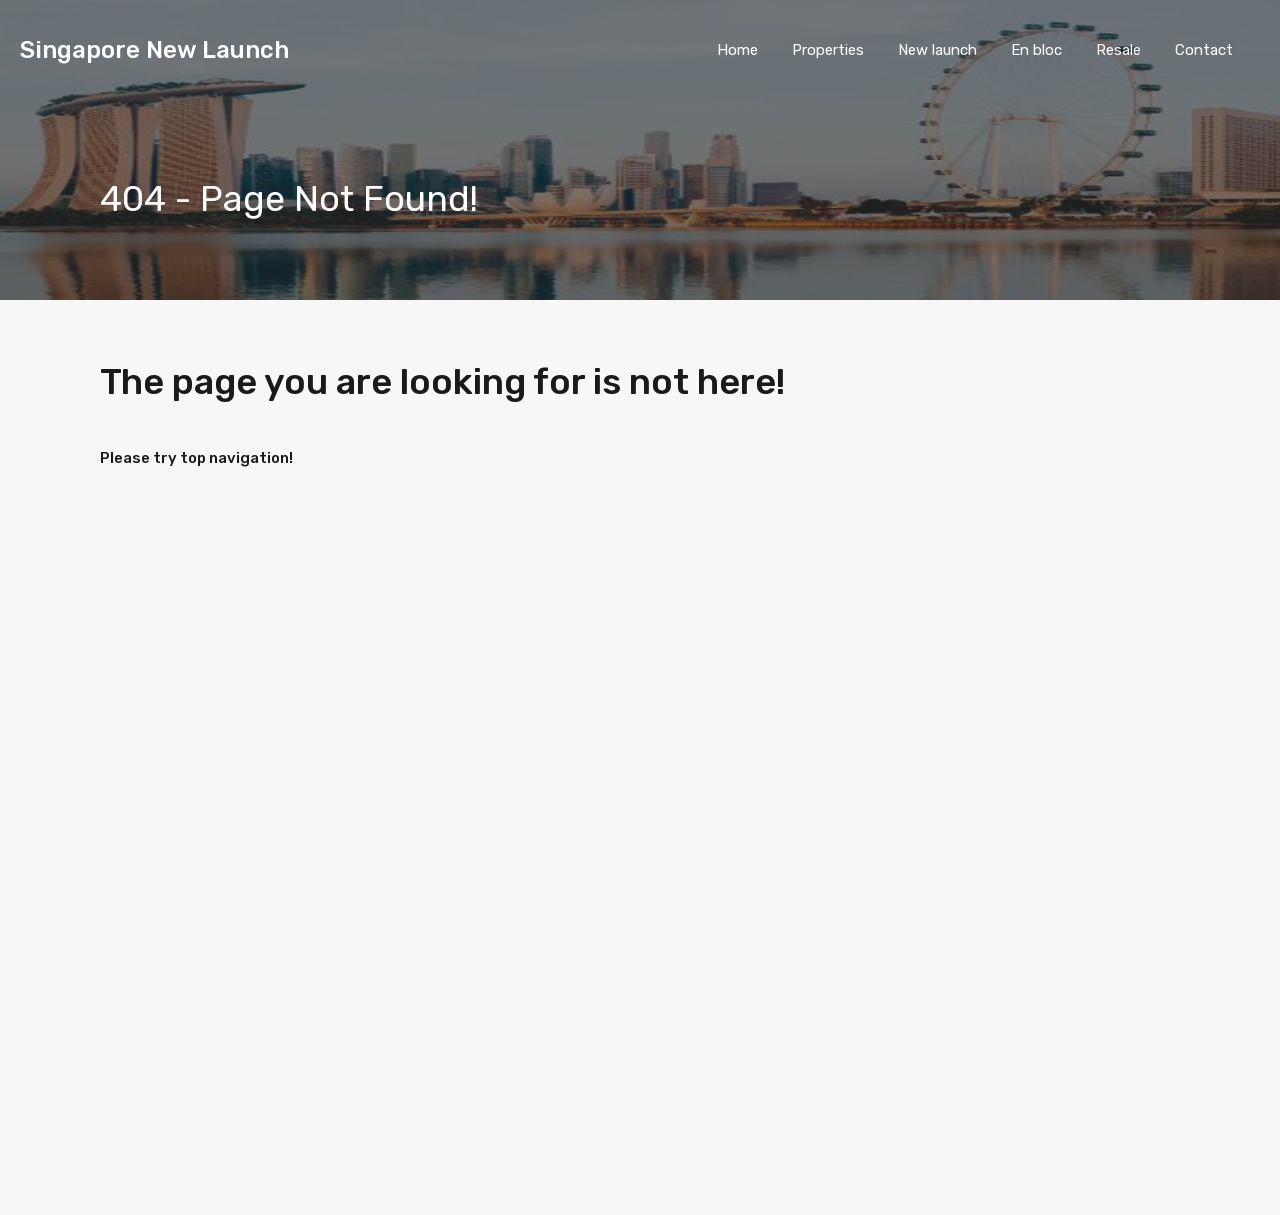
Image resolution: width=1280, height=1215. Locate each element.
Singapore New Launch (154, 50)
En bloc (1036, 50)
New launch (937, 50)
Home (737, 50)
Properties (828, 50)
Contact (1204, 50)
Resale (1118, 50)
